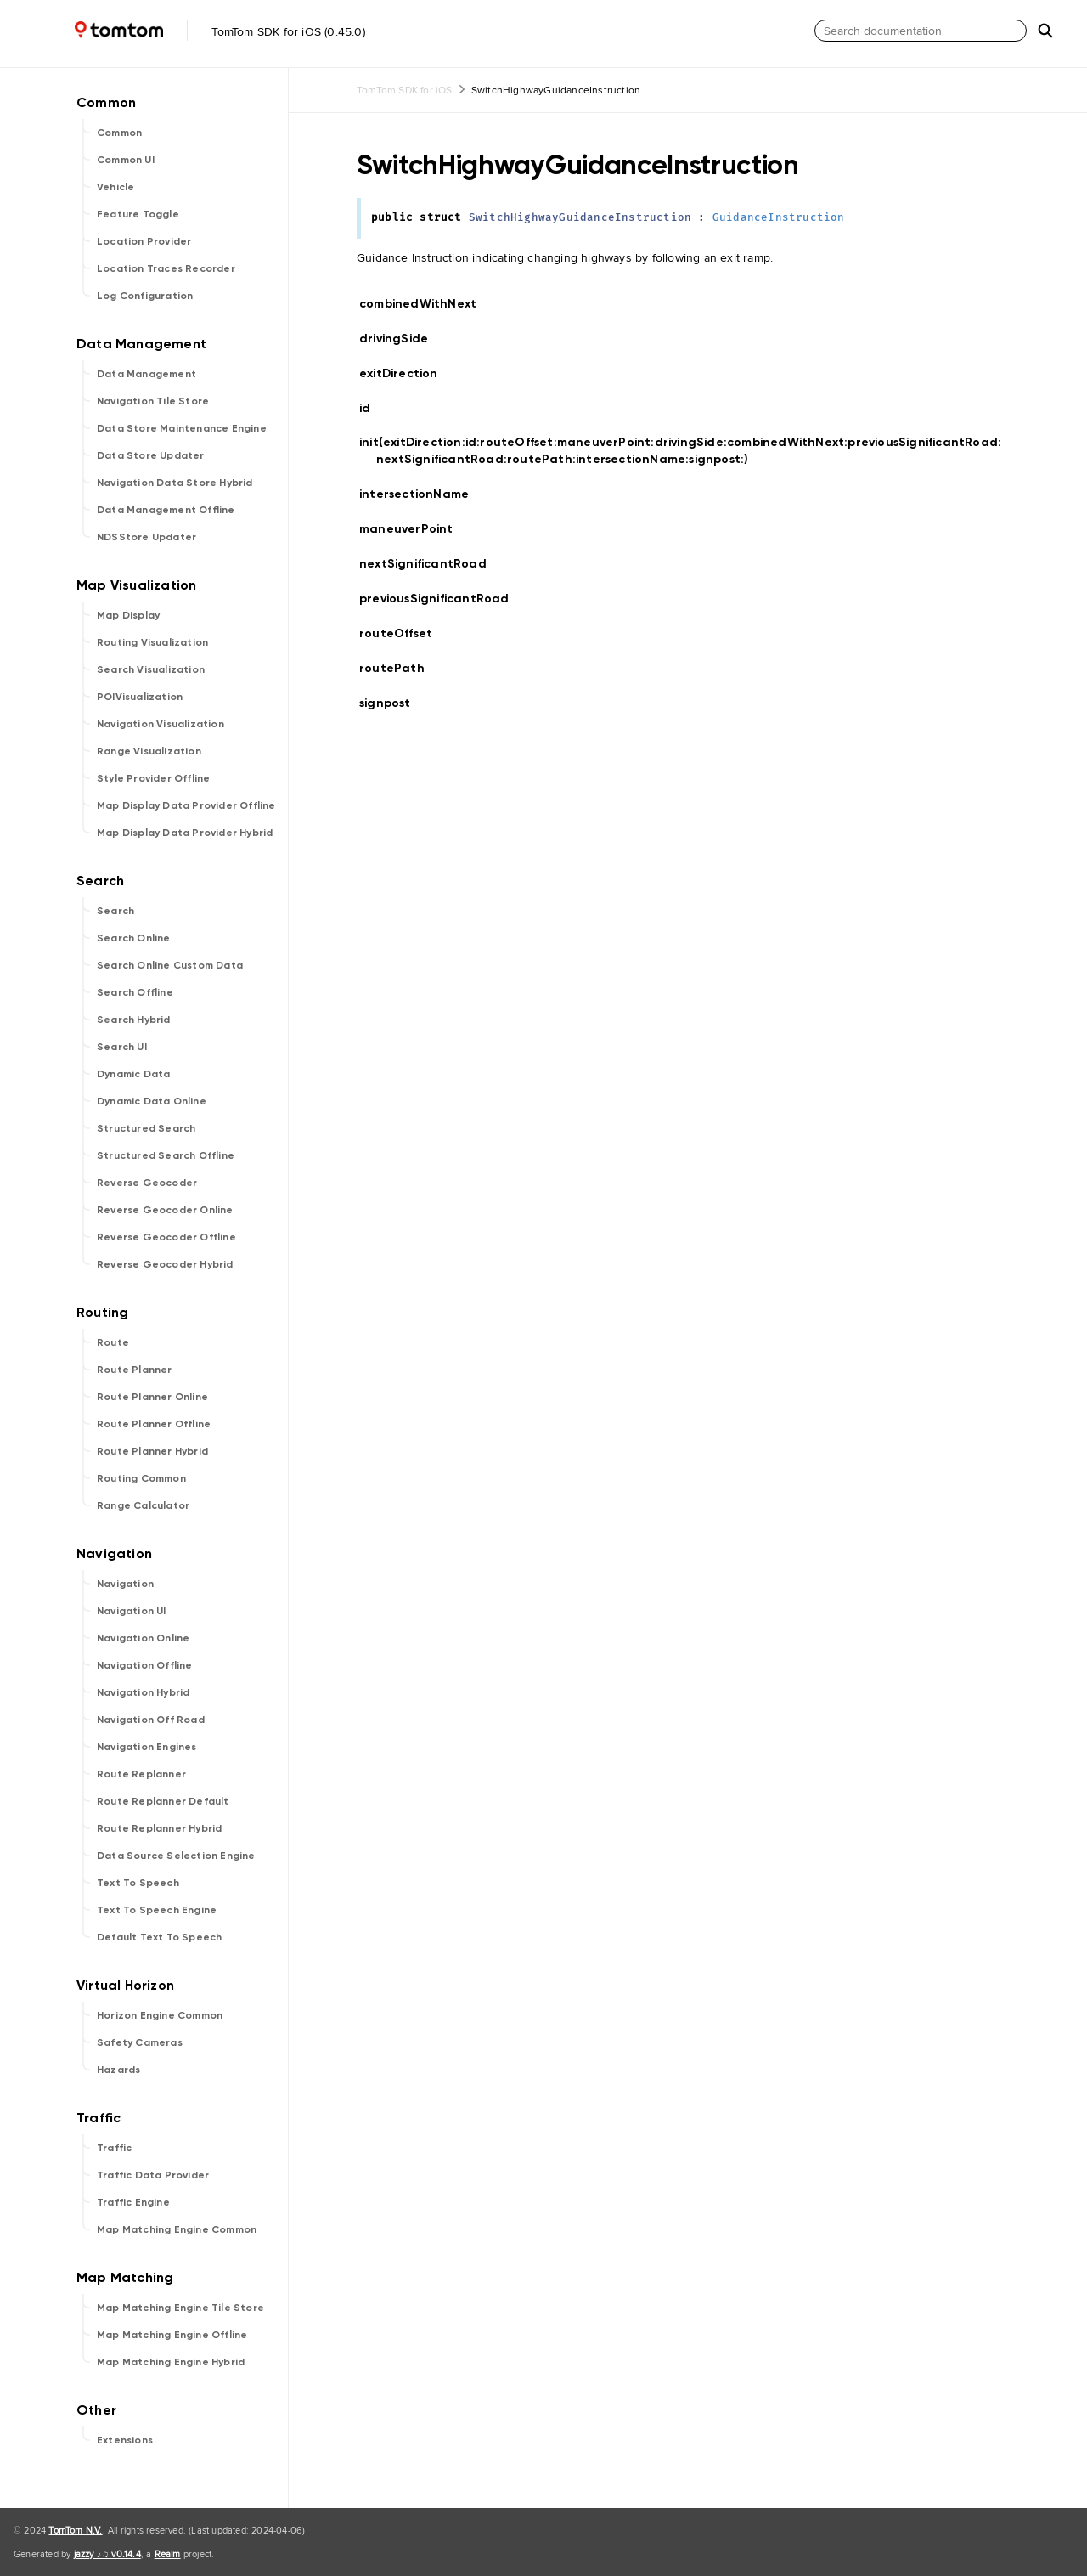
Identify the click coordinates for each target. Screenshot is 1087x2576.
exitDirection (406, 373)
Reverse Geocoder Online (165, 1210)
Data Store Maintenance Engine (182, 428)
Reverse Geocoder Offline (166, 1237)
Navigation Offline (145, 1665)
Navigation (125, 1584)
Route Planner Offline (154, 1424)
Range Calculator (143, 1505)
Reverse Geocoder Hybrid (165, 1264)
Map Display (128, 615)
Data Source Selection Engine (176, 1855)
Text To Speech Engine (157, 1910)
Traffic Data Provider (153, 2175)
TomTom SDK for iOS (405, 89)
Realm (168, 2554)
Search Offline (135, 992)
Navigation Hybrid (143, 1692)
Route (113, 1342)
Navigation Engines (147, 1747)
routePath (399, 668)
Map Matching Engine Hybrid (171, 2362)
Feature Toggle (138, 214)
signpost (392, 703)
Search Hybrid (134, 1019)
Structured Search (146, 1128)
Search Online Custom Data (170, 965)
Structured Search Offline (165, 1155)
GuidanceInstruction (778, 218)
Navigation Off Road (151, 1720)
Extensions (125, 2440)
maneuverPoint (413, 529)
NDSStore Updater (146, 537)
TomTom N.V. (75, 2530)
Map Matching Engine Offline (172, 2335)
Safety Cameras (140, 2042)
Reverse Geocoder (147, 1183)
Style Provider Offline (153, 778)
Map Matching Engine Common (176, 2229)
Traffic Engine (133, 2202)
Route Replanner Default (163, 1801)
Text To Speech (138, 1883)
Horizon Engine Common (159, 2015)
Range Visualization (149, 751)
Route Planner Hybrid (152, 1451)
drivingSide (401, 338)
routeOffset (403, 633)
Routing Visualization (152, 642)
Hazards (118, 2070)
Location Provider (144, 241)
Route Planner (134, 1370)
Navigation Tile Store (153, 401)
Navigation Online (143, 1638)
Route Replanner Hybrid (159, 1828)
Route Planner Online (152, 1397)
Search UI (122, 1047)
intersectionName (421, 494)
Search (115, 911)
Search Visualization (151, 669)
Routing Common (141, 1478)
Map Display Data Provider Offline (186, 805)
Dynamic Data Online (151, 1101)
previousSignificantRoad (442, 598)
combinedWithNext (425, 304)
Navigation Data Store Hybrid (175, 483)
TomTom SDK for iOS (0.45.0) (186, 31)
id (375, 408)
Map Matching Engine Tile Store (180, 2307)
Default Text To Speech (159, 1937)
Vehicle (115, 187)
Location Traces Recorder (166, 268)
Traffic (114, 2148)
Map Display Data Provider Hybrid (185, 833)
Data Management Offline (166, 510)
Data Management (146, 374)
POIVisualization (140, 697)
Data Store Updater (151, 455)
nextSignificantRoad (430, 563)
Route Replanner (141, 1774)
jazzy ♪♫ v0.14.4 (107, 2554)
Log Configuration (145, 296)
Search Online (134, 938)
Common (119, 132)
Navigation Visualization (160, 724)
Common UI (126, 160)
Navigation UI (131, 1611)
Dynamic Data (133, 1074)
